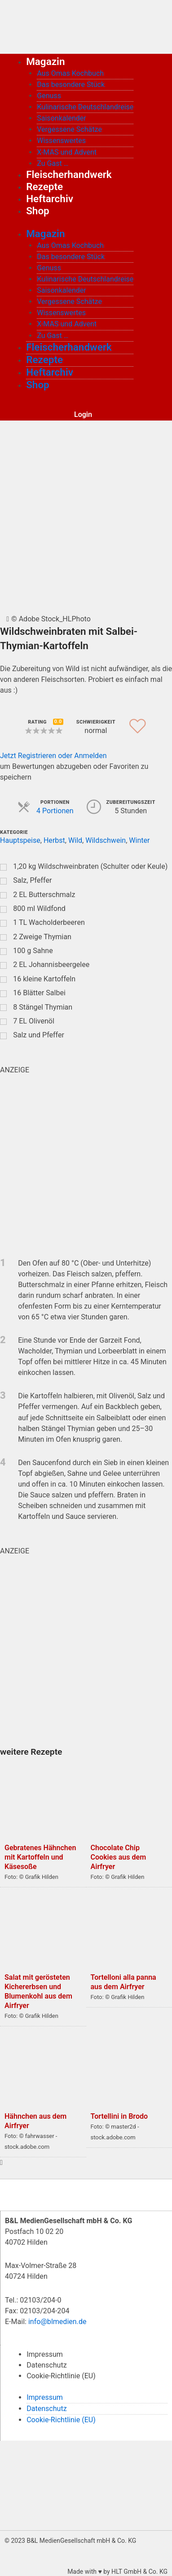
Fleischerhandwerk (69, 174)
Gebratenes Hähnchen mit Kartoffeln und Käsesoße (40, 1857)
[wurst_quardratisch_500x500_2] (86, 1651)
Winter (139, 840)
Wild (75, 840)
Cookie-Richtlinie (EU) (61, 2376)
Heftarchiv (49, 198)
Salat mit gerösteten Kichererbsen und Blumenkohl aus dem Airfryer (38, 1991)
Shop (37, 211)
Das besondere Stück (71, 84)
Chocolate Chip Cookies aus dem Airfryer (118, 1857)
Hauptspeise (20, 840)
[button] (59, 731)
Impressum (44, 2354)
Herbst (54, 840)
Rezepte (44, 186)
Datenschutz (46, 2365)
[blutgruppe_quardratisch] (86, 1160)
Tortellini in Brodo (119, 2116)
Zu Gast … (52, 163)
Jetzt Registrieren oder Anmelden (53, 755)
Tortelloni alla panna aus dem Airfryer (123, 1982)
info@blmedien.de (57, 2321)
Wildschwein (105, 840)
